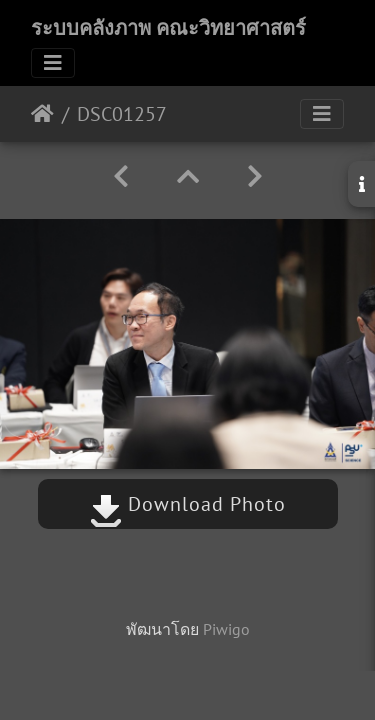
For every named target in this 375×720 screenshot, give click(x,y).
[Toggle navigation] (53, 63)
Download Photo (188, 504)
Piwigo (226, 629)
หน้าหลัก (42, 114)
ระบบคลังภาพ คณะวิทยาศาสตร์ (168, 28)
